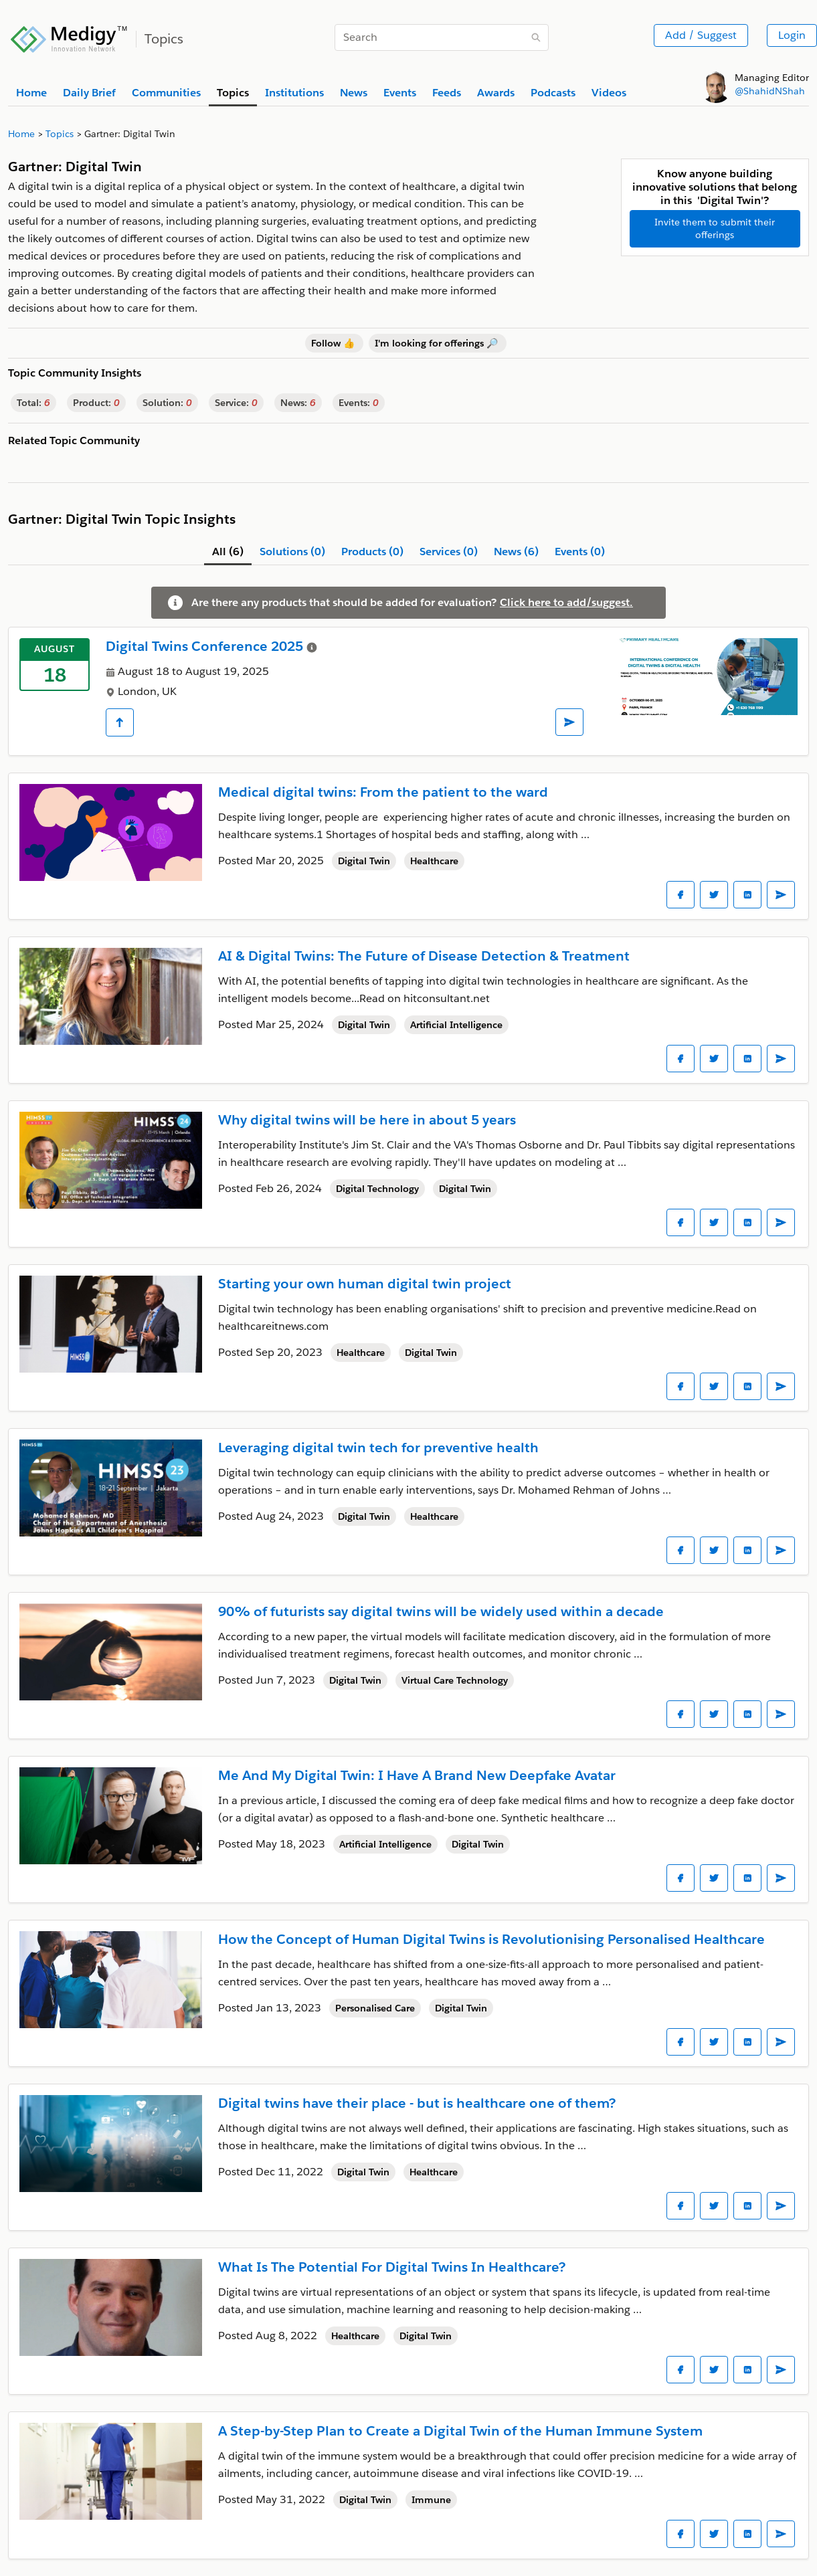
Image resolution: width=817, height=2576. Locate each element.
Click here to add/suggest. (566, 602)
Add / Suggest (701, 35)
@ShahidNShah (770, 91)
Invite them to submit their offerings (714, 228)
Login (792, 35)
